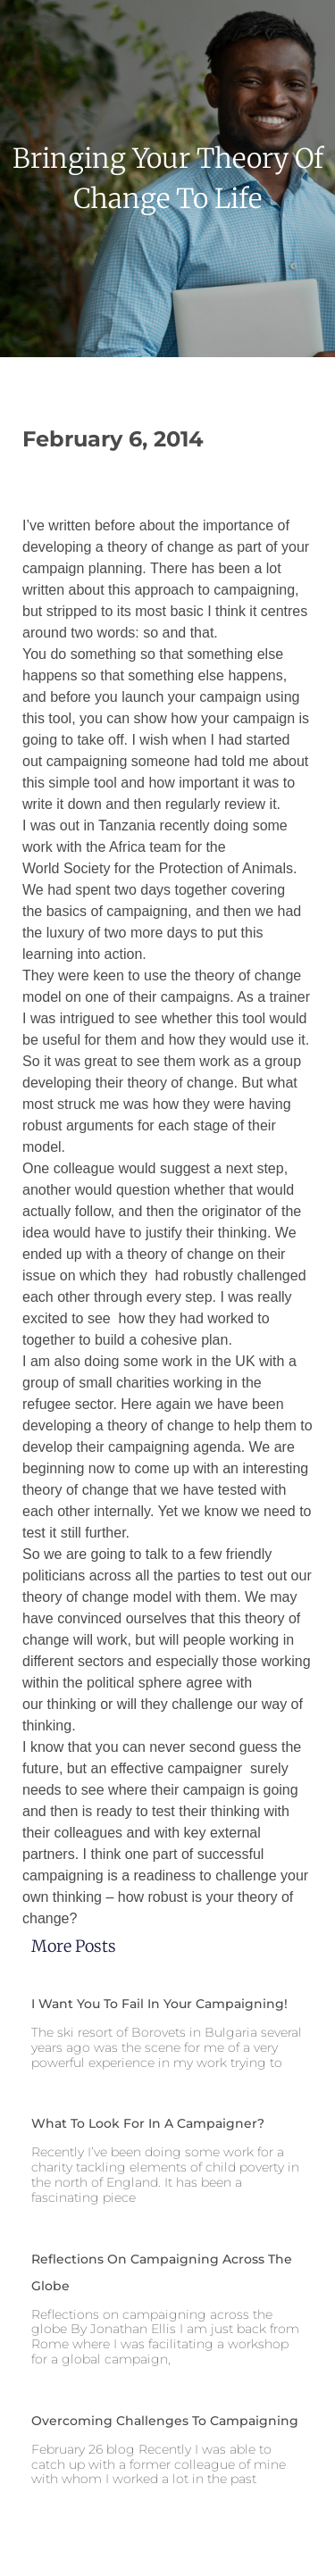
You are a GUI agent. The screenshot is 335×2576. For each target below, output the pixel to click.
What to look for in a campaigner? (147, 2123)
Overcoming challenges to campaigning (164, 2421)
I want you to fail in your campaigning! (159, 2004)
